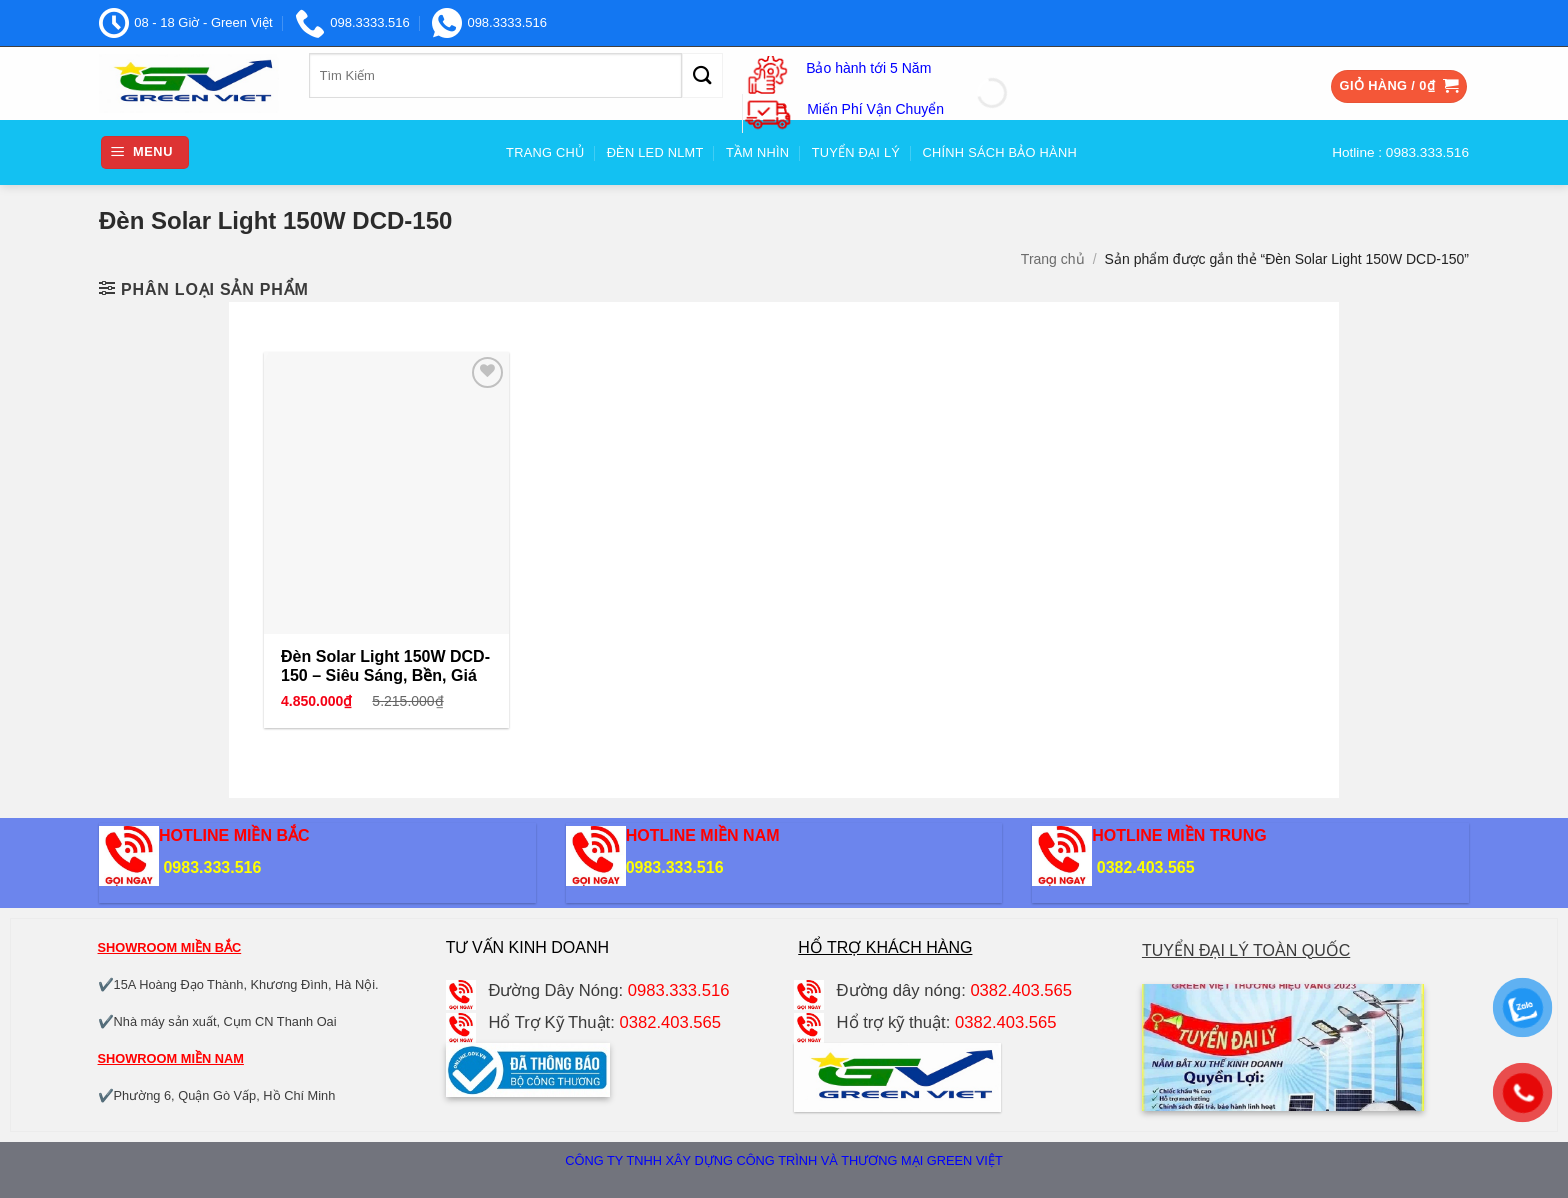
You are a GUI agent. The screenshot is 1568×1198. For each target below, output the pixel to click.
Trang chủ (1053, 259)
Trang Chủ (545, 152)
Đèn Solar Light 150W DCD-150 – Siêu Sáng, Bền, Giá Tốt (385, 675)
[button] (1399, 86)
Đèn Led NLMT (655, 152)
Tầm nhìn (757, 152)
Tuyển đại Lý (856, 152)
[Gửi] (702, 75)
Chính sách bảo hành (1000, 152)
